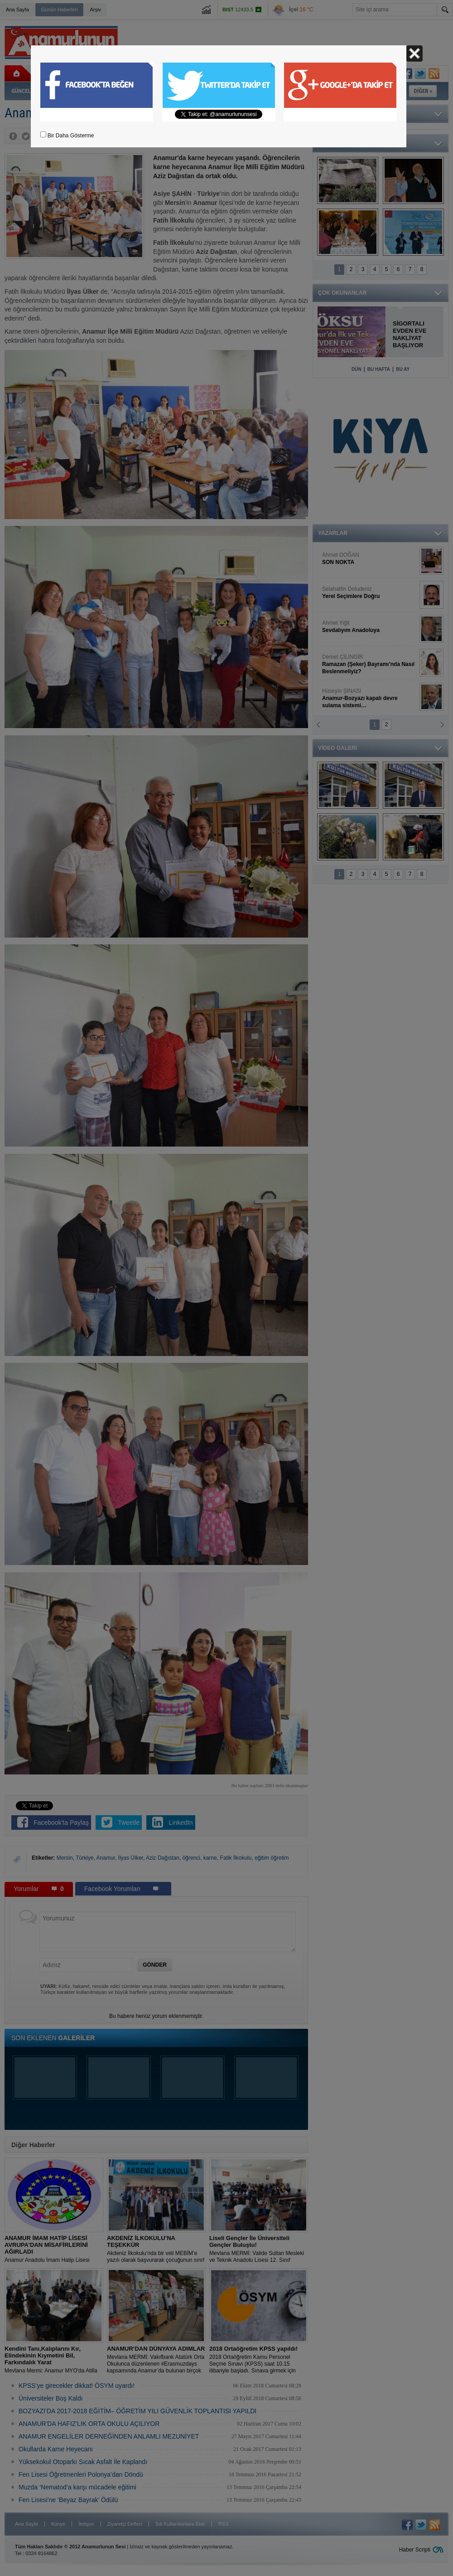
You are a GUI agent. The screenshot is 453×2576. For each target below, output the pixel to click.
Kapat (414, 53)
